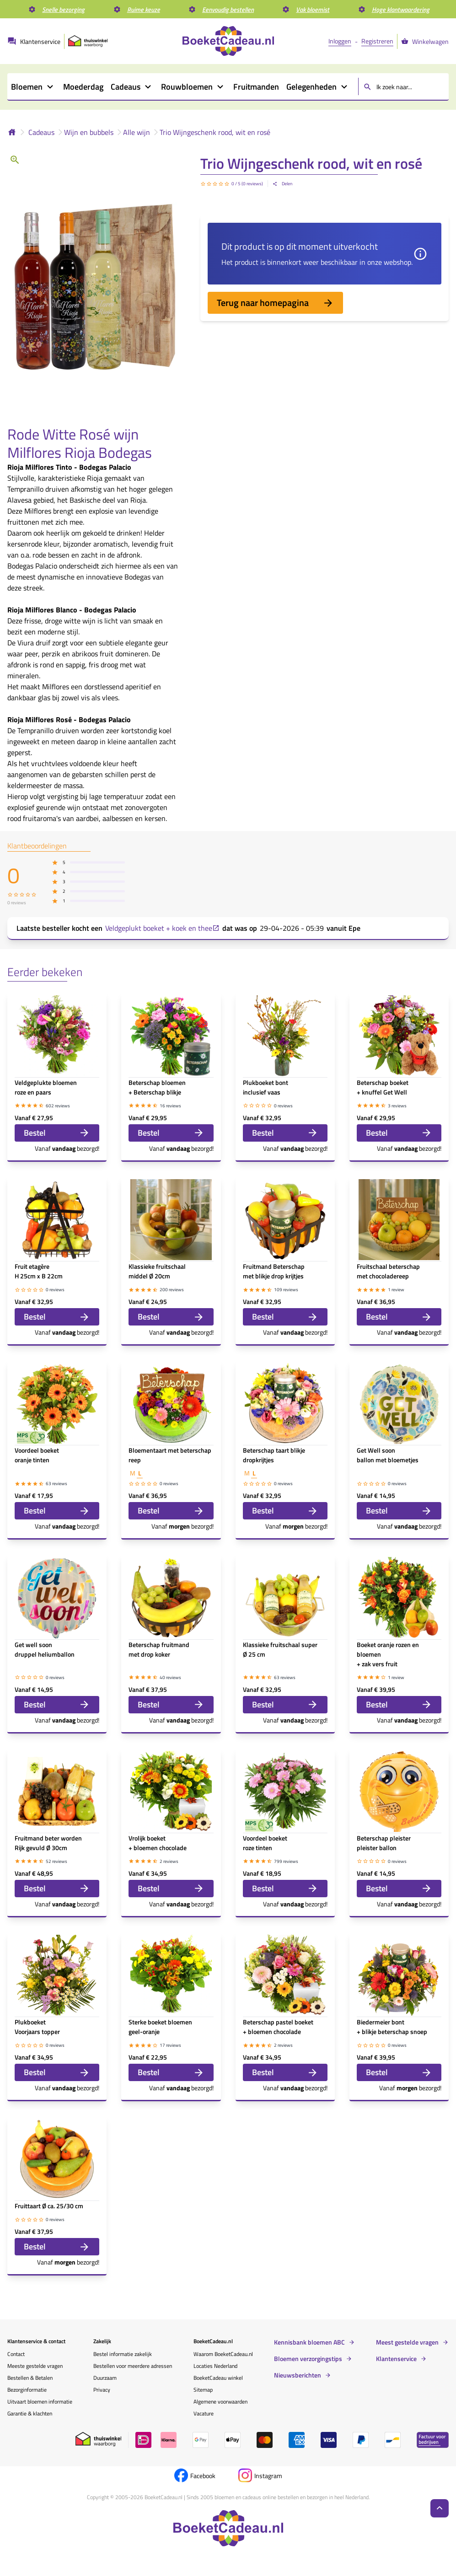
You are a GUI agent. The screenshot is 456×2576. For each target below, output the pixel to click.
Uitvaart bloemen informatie (39, 2401)
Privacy (101, 2389)
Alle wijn (136, 132)
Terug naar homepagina (275, 302)
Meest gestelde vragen (407, 2342)
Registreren (377, 41)
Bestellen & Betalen (30, 2377)
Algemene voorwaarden (220, 2401)
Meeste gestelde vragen (35, 2365)
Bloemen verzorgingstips (308, 2358)
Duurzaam (105, 2377)
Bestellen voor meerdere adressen (132, 2365)
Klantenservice (396, 2358)
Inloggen (339, 41)
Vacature (203, 2413)
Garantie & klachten (29, 2413)
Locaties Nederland (215, 2365)
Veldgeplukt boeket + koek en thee (162, 928)
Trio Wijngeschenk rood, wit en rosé (215, 132)
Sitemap (203, 2389)
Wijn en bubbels (88, 132)
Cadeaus (41, 132)
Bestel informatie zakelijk (122, 2354)
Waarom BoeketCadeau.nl (223, 2354)
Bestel (57, 1133)
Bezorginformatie (27, 2389)
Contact (16, 2354)
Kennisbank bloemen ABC (309, 2342)
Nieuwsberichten (297, 2375)
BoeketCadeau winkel (218, 2377)
